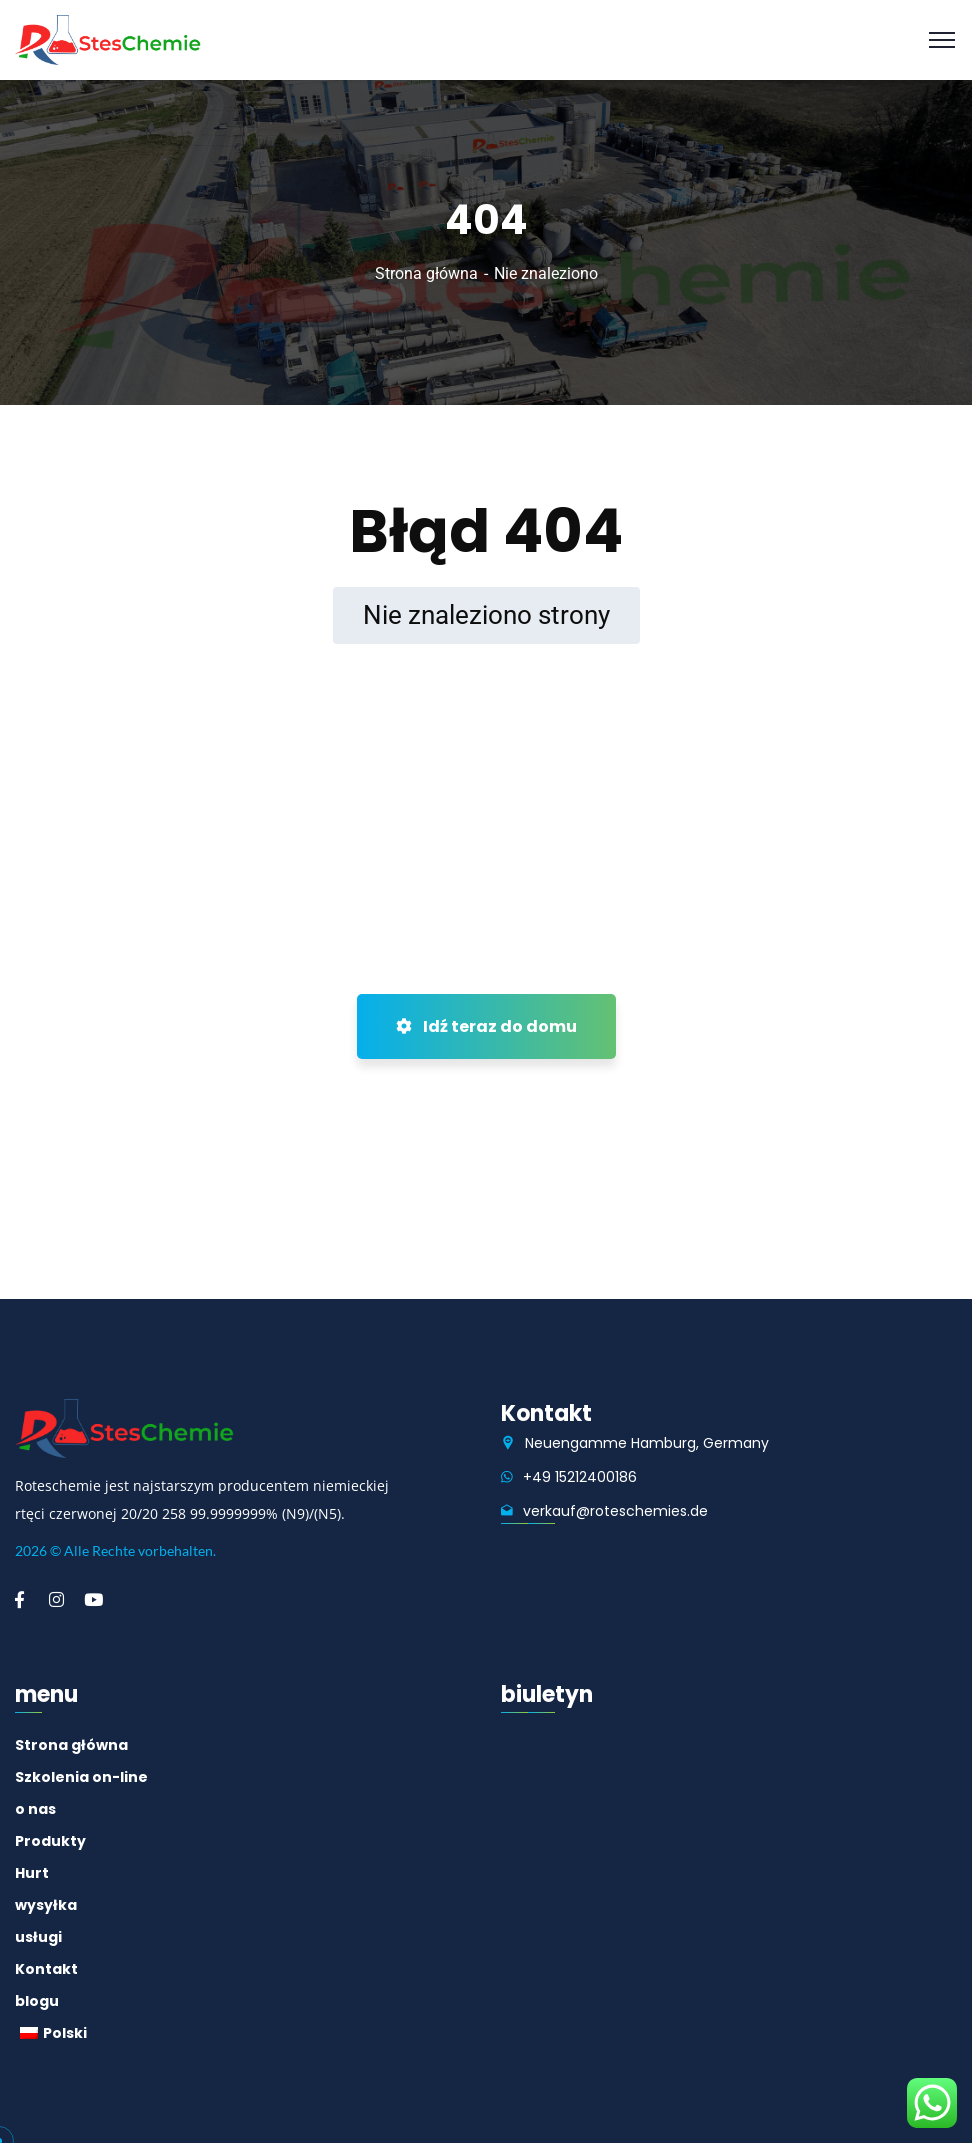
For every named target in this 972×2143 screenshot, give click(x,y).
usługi (38, 1937)
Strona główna (426, 273)
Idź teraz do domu (486, 1026)
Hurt (32, 1873)
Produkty (50, 1841)
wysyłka (46, 1905)
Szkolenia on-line (81, 1777)
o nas (35, 1809)
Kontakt (46, 1969)
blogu (37, 2001)
